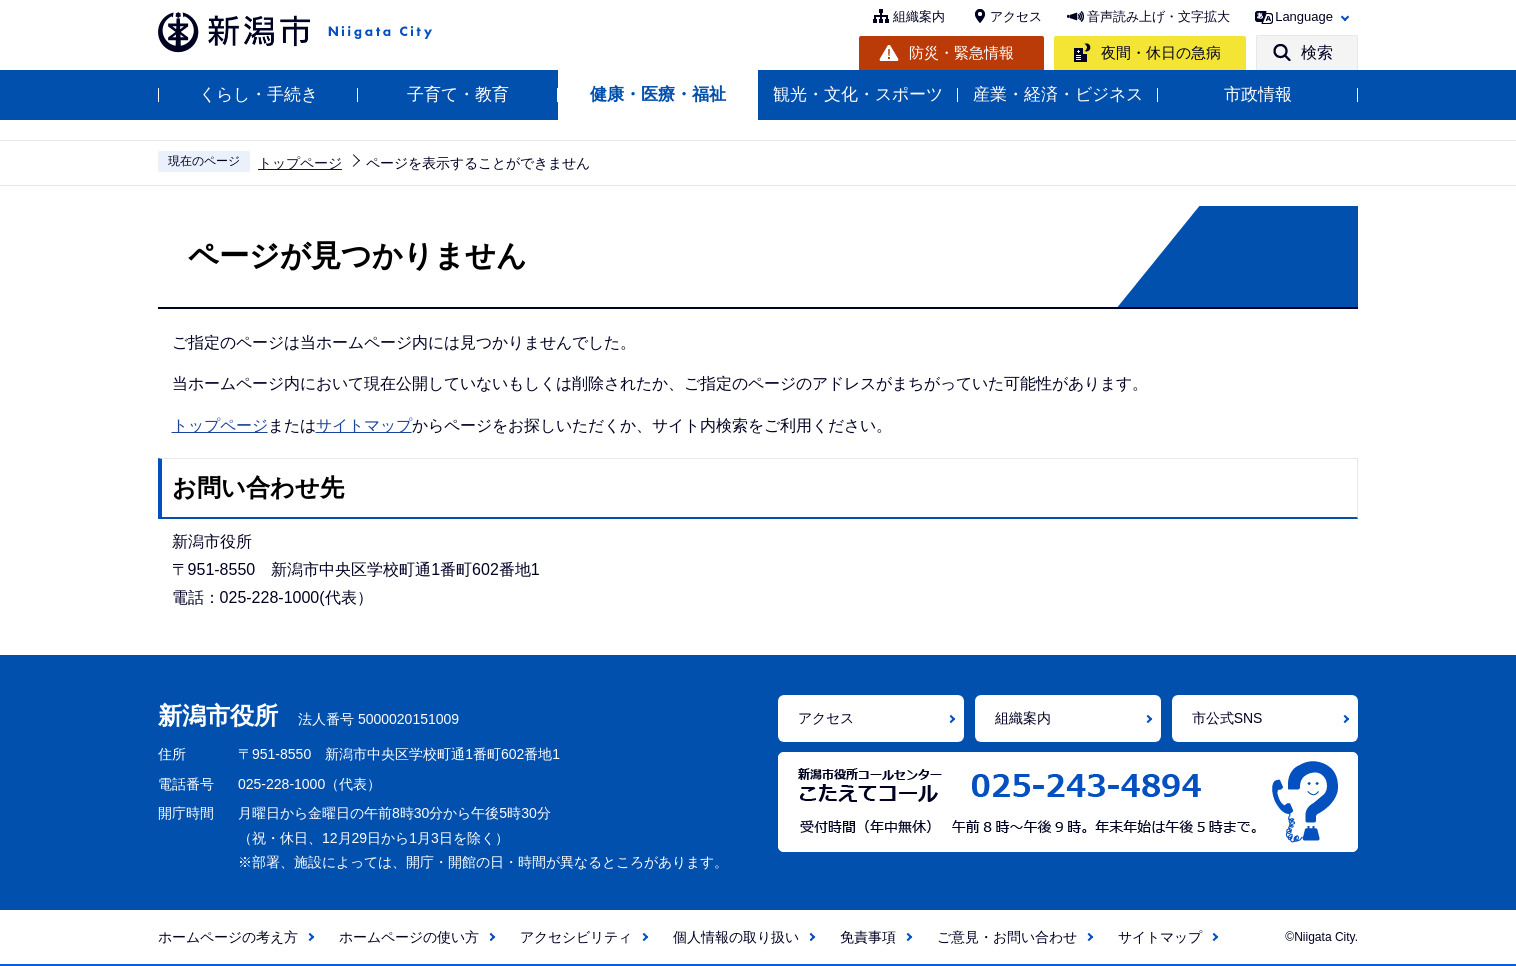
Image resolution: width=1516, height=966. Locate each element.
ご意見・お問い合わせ (1007, 937)
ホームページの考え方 (228, 937)
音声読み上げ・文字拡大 (1158, 16)
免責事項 (868, 937)
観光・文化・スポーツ (858, 94)
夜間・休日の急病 (1161, 52)
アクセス (1016, 16)
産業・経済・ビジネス (1058, 94)
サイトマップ (364, 425)
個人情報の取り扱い (736, 937)
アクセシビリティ (576, 937)
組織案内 (919, 16)
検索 (1317, 52)
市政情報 (1258, 94)
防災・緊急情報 (961, 52)
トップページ (300, 163)
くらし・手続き (258, 94)
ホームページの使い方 (409, 937)
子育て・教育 (458, 94)
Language (1304, 16)
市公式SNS (1227, 718)
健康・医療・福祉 (658, 94)
